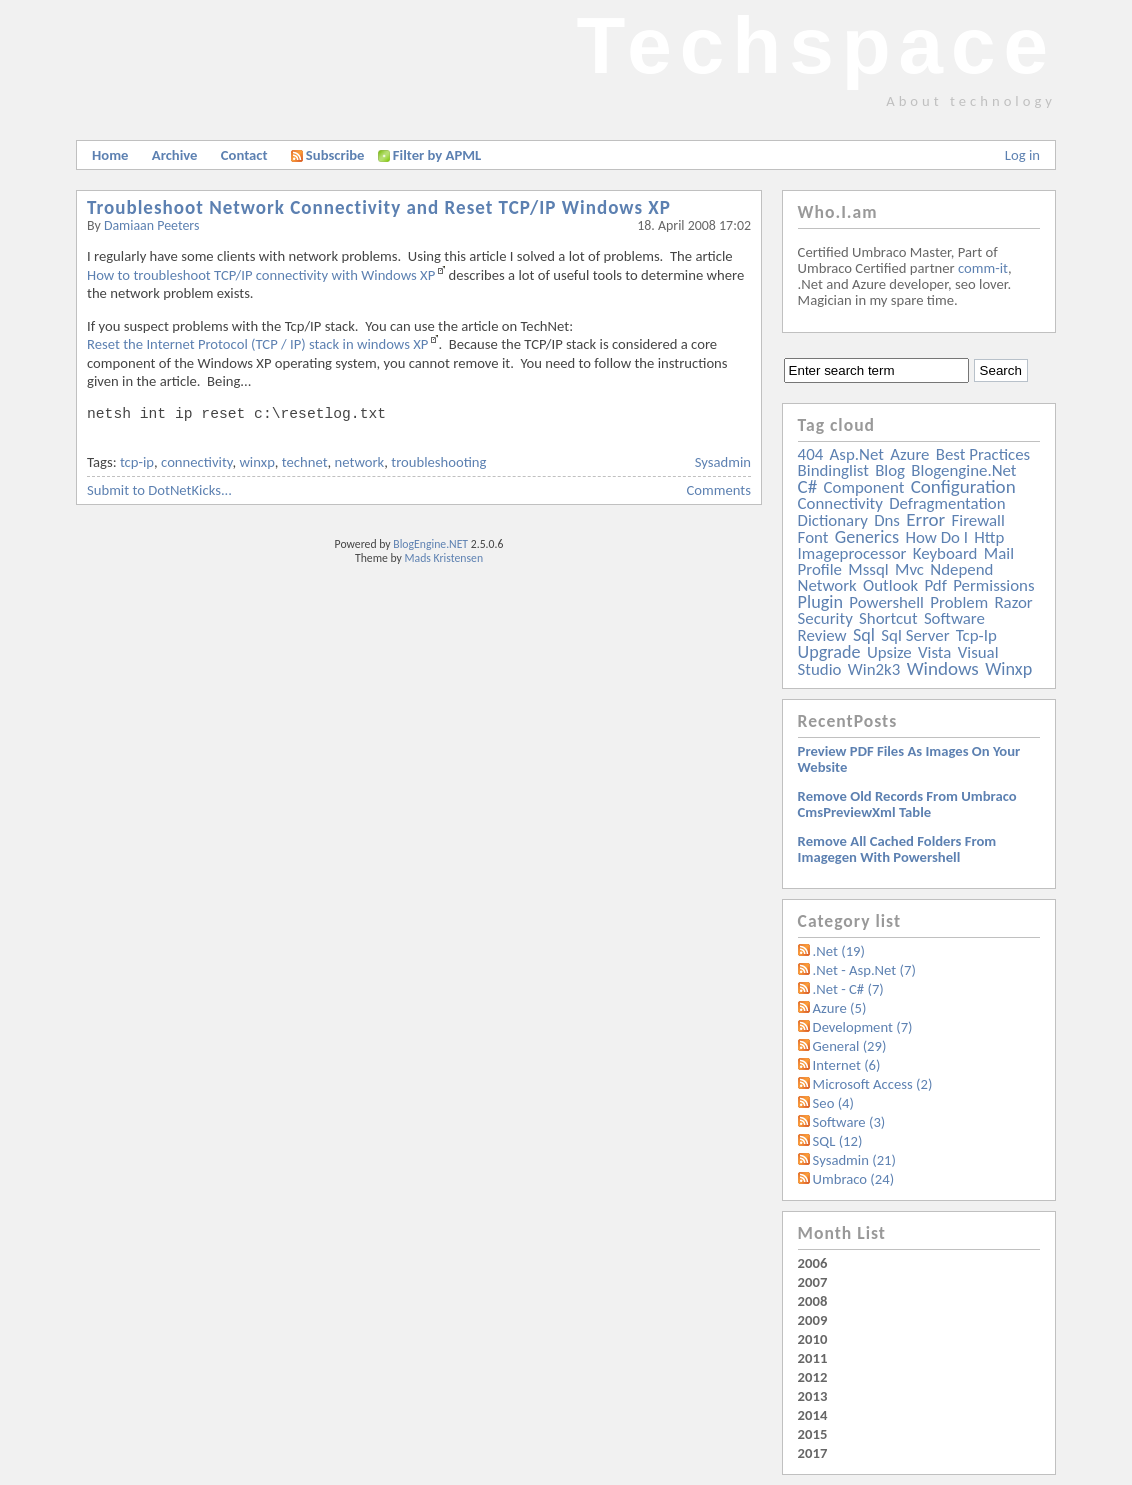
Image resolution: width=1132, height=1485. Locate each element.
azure (909, 454)
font (813, 537)
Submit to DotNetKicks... (159, 490)
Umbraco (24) (854, 1179)
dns (887, 520)
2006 (813, 1263)
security (825, 618)
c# (808, 486)
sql (864, 635)
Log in (1022, 155)
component (864, 487)
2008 (813, 1301)
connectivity (196, 462)
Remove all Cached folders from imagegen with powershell (897, 849)
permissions (993, 585)
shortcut (888, 618)
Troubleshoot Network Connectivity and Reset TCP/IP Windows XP (379, 207)
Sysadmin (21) (854, 1160)
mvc (909, 569)
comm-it (983, 268)
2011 (813, 1358)
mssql (868, 569)
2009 (813, 1320)
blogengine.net (963, 470)
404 (811, 454)
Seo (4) (833, 1103)
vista (934, 652)
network (360, 462)
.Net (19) (839, 951)
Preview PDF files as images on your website (909, 759)
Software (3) (849, 1122)
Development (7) (863, 1027)
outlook (890, 585)
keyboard (945, 553)
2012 (813, 1377)
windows (943, 668)
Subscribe (328, 155)
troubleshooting (438, 462)
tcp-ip (137, 462)
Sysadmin (723, 462)
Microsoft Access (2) (873, 1084)
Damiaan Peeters (152, 225)
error (925, 519)
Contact (244, 155)
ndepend (961, 569)
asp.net (857, 454)
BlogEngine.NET (430, 544)
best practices (983, 454)
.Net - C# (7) (848, 989)
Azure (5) (840, 1008)
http (989, 537)
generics (867, 537)
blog (890, 470)
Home (110, 155)
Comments (719, 490)
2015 (813, 1434)
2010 (813, 1339)
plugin (820, 602)
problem (959, 602)
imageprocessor (852, 553)
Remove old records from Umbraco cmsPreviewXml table (907, 804)
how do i (936, 537)
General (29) (850, 1046)
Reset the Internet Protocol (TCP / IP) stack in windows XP (257, 344)
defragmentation (947, 503)
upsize (889, 652)
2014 (813, 1415)
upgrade (829, 652)
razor (1013, 602)
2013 (813, 1396)
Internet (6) (847, 1065)
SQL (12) (838, 1141)
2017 (813, 1453)
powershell (886, 602)
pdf (935, 585)
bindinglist (833, 470)
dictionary (833, 520)
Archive (175, 155)
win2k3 (874, 669)
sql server (915, 635)
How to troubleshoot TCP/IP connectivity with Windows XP (261, 275)
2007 (813, 1282)
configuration (963, 486)
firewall (978, 520)
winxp (256, 462)
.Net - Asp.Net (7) (864, 970)
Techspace (816, 45)
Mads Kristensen (444, 558)
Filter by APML (437, 155)
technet (305, 462)
